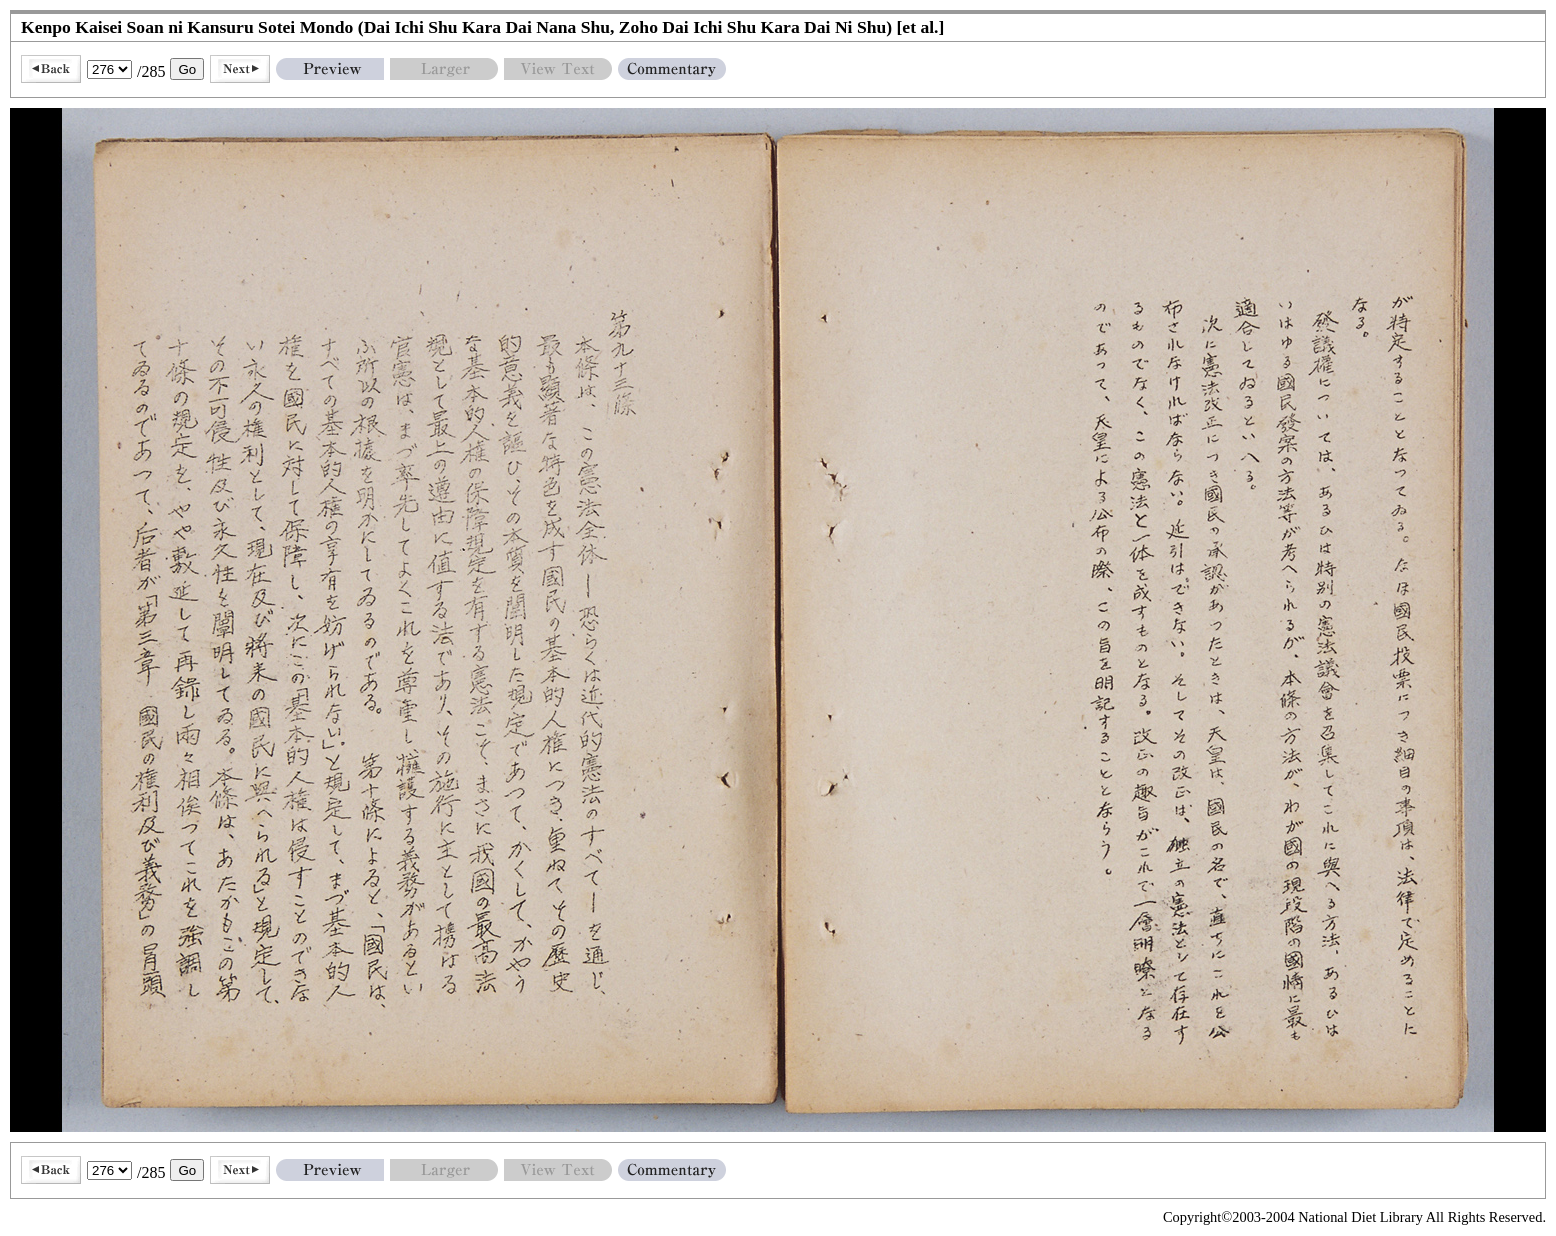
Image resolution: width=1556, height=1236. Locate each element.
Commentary (672, 69)
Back (51, 69)
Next (240, 69)
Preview (330, 69)
